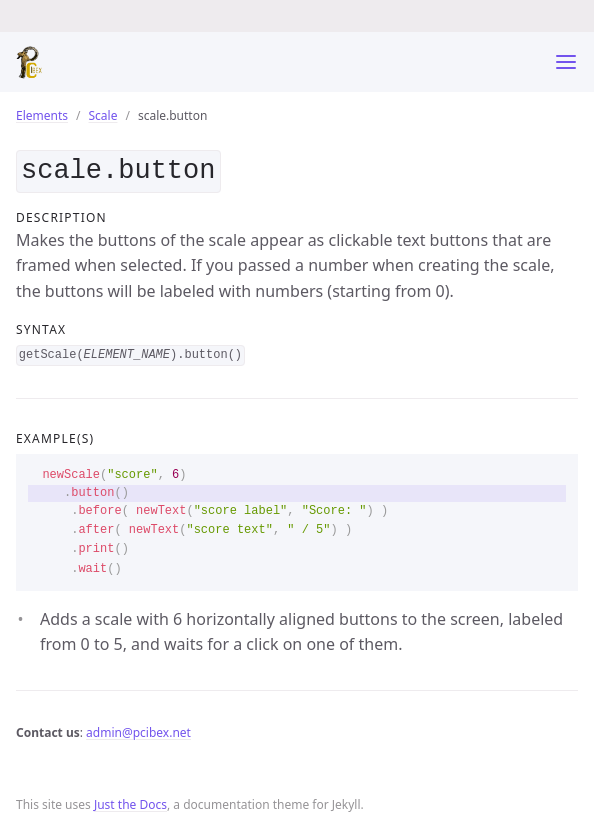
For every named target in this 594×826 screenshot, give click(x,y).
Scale (103, 115)
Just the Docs (130, 800)
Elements (42, 115)
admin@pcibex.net (138, 728)
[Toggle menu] (566, 62)
